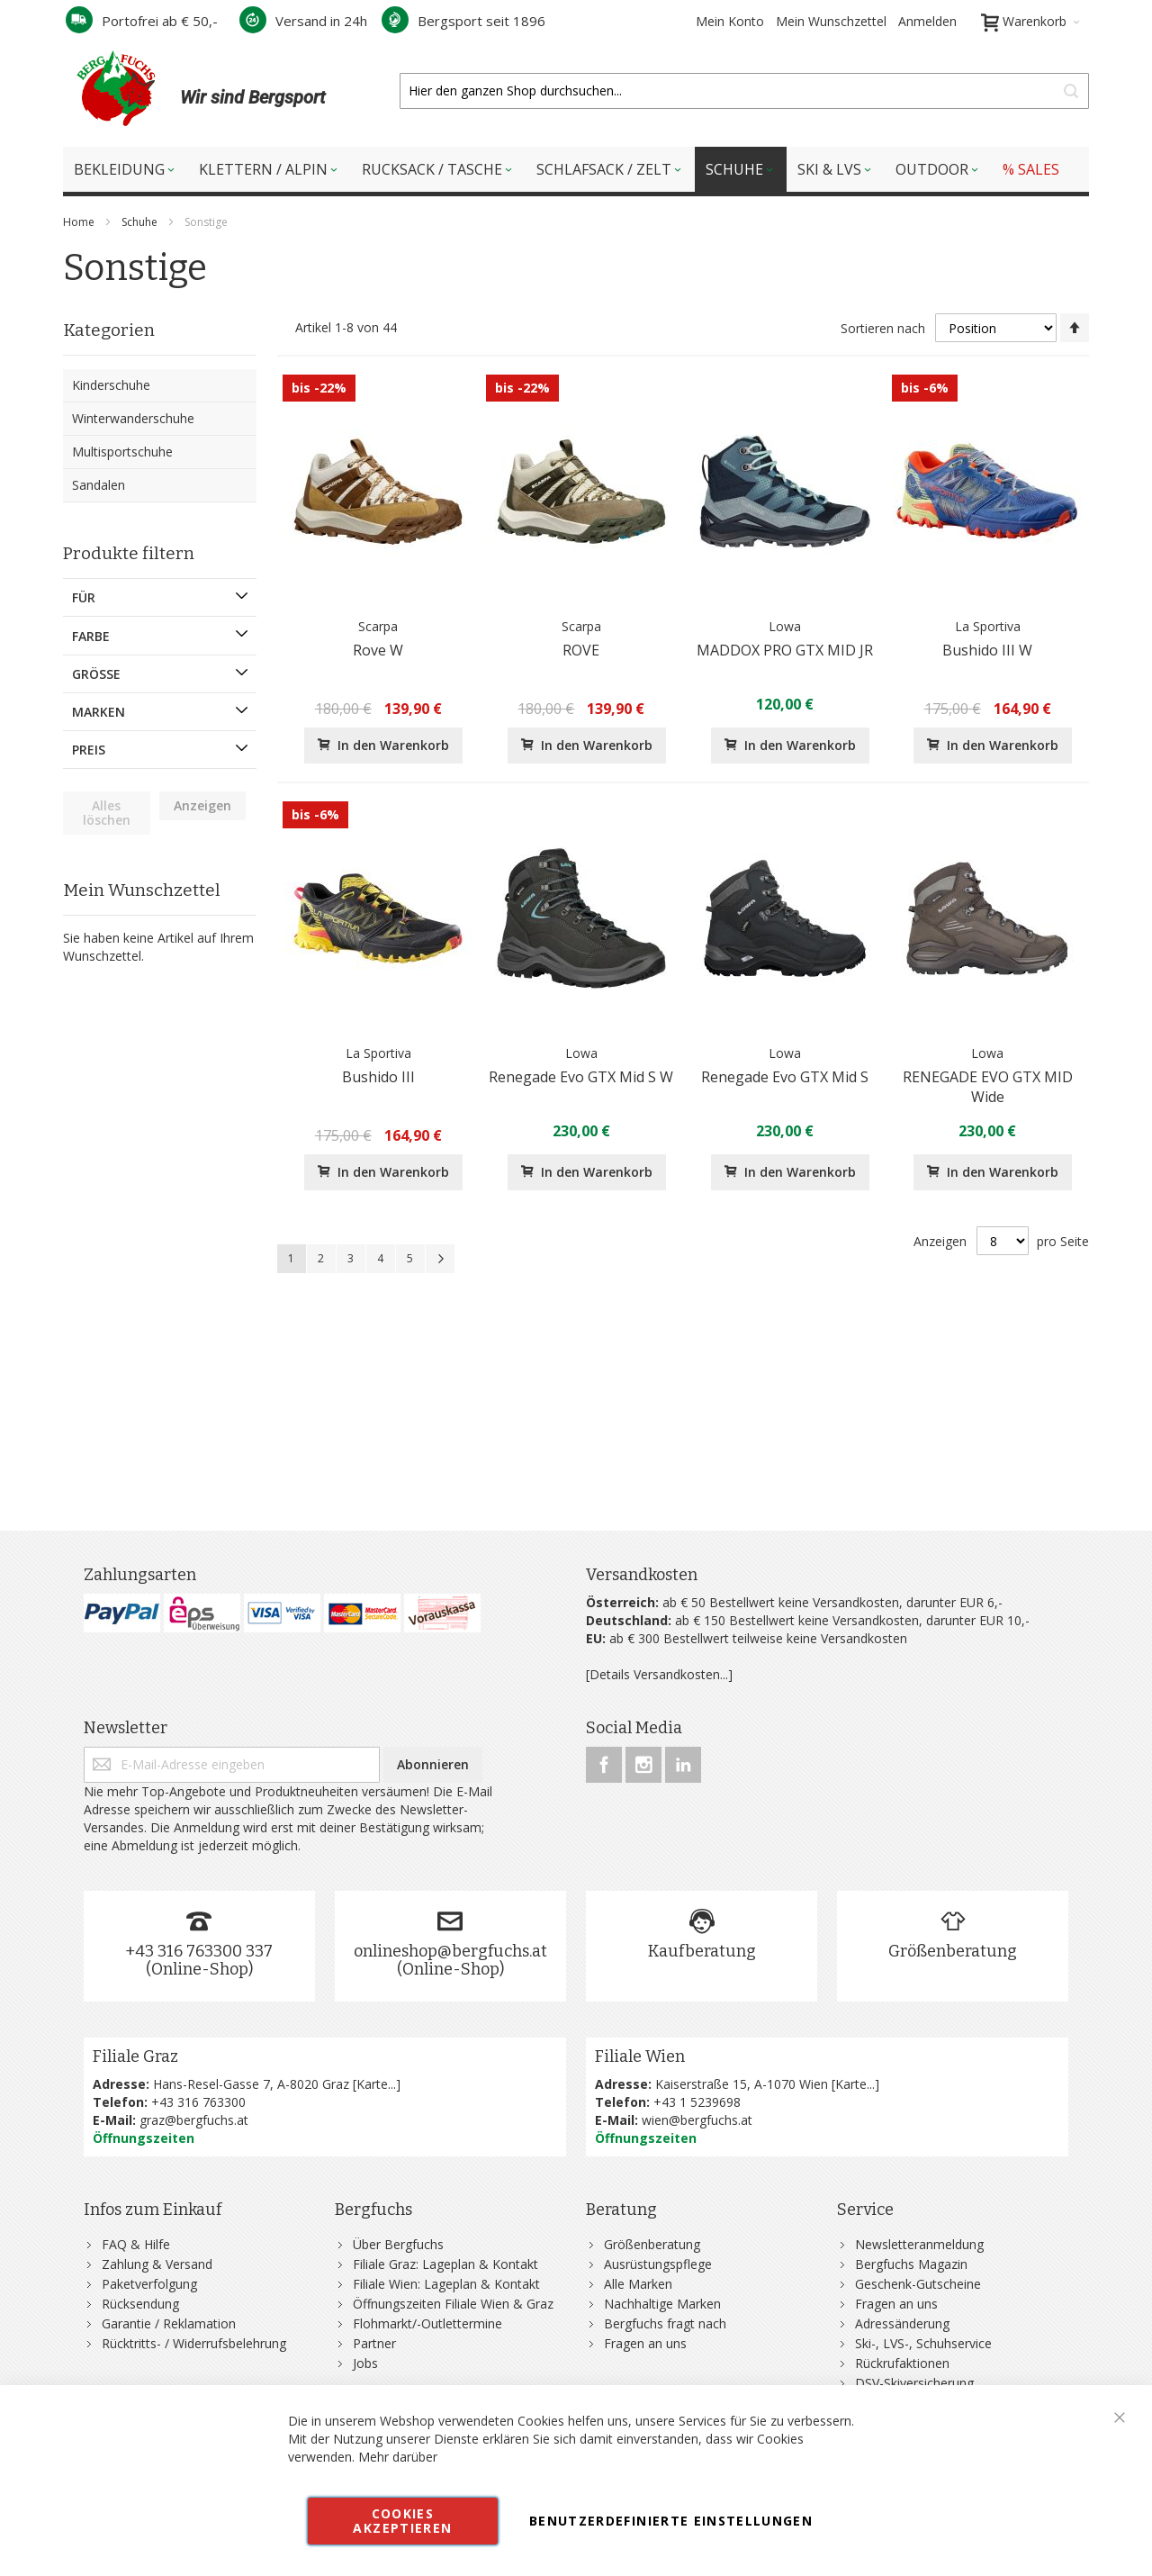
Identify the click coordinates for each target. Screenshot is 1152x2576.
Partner (374, 2343)
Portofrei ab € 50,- (142, 21)
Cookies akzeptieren (402, 2520)
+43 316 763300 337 (199, 1951)
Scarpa (378, 626)
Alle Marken (638, 2283)
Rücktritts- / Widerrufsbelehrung (194, 2343)
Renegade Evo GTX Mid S (784, 1077)
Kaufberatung (702, 1951)
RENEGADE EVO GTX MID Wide (988, 1087)
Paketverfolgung (149, 2283)
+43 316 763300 (198, 2102)
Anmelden (927, 21)
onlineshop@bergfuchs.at (450, 1951)
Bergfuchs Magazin (911, 2264)
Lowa (785, 626)
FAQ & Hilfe (136, 2244)
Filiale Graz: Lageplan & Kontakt (445, 2264)
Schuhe (141, 222)
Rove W (378, 650)
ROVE (580, 650)
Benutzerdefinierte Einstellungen (671, 2520)
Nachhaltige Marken (662, 2303)
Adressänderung (902, 2323)
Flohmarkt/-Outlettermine (427, 2323)
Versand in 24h (303, 21)
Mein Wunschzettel (831, 21)
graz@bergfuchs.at (194, 2120)
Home (80, 222)
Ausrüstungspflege (658, 2264)
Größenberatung (952, 1951)
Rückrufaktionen (902, 2363)
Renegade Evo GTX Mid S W (581, 1077)
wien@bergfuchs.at (697, 2120)
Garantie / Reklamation (169, 2323)
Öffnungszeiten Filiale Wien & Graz (453, 2303)
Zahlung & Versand (157, 2264)
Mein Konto (730, 21)
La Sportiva (988, 626)
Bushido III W (987, 650)
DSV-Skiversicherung (914, 2382)
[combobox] (744, 91)
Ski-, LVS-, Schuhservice (923, 2343)
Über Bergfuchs (398, 2244)
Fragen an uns (645, 2343)
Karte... (376, 2083)
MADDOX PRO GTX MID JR (785, 650)
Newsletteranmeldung (919, 2244)
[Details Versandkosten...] (659, 1674)
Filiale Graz (135, 2056)
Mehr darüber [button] (397, 2456)
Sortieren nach (883, 328)
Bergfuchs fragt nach (665, 2323)
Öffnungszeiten (143, 2138)
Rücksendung (140, 2303)
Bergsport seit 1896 (463, 21)
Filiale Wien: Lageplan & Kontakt (446, 2283)
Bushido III (378, 1077)
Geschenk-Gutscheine (918, 2283)
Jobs (365, 2363)
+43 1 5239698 (697, 2102)
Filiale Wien (640, 2056)
